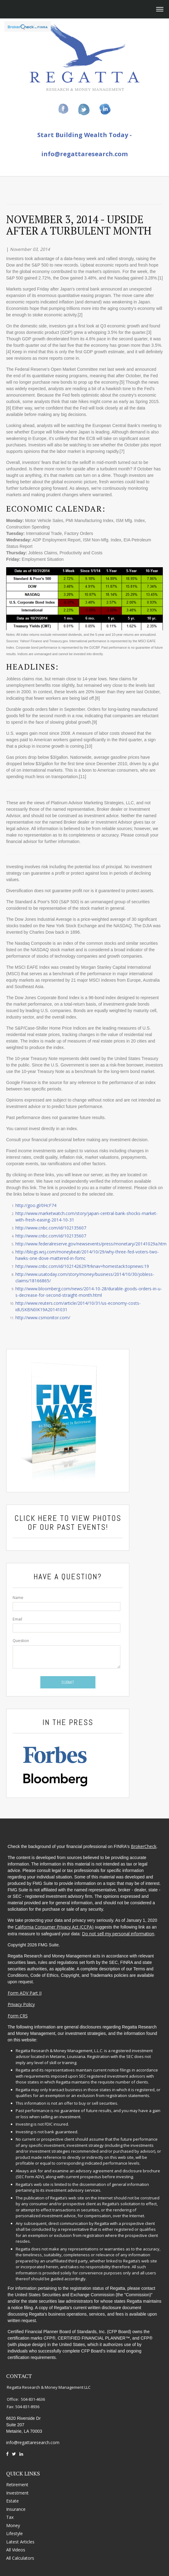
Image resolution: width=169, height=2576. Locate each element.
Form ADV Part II (23, 1991)
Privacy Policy (19, 2002)
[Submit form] (67, 1682)
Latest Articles (20, 2532)
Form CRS (16, 2013)
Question (21, 1640)
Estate (12, 2491)
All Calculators (20, 2548)
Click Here (36, 1518)
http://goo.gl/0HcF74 (35, 1205)
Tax (10, 2507)
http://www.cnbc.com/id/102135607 (50, 1228)
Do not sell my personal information (116, 1931)
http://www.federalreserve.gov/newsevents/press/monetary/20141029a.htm (91, 1244)
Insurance (16, 2499)
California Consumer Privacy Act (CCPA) (52, 1925)
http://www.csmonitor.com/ (42, 1317)
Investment (17, 2483)
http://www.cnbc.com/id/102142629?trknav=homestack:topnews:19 (82, 1266)
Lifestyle (14, 2524)
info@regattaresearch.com (84, 154)
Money (13, 2516)
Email (17, 1619)
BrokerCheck (142, 1844)
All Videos (15, 2540)
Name (18, 1597)
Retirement (17, 2475)
